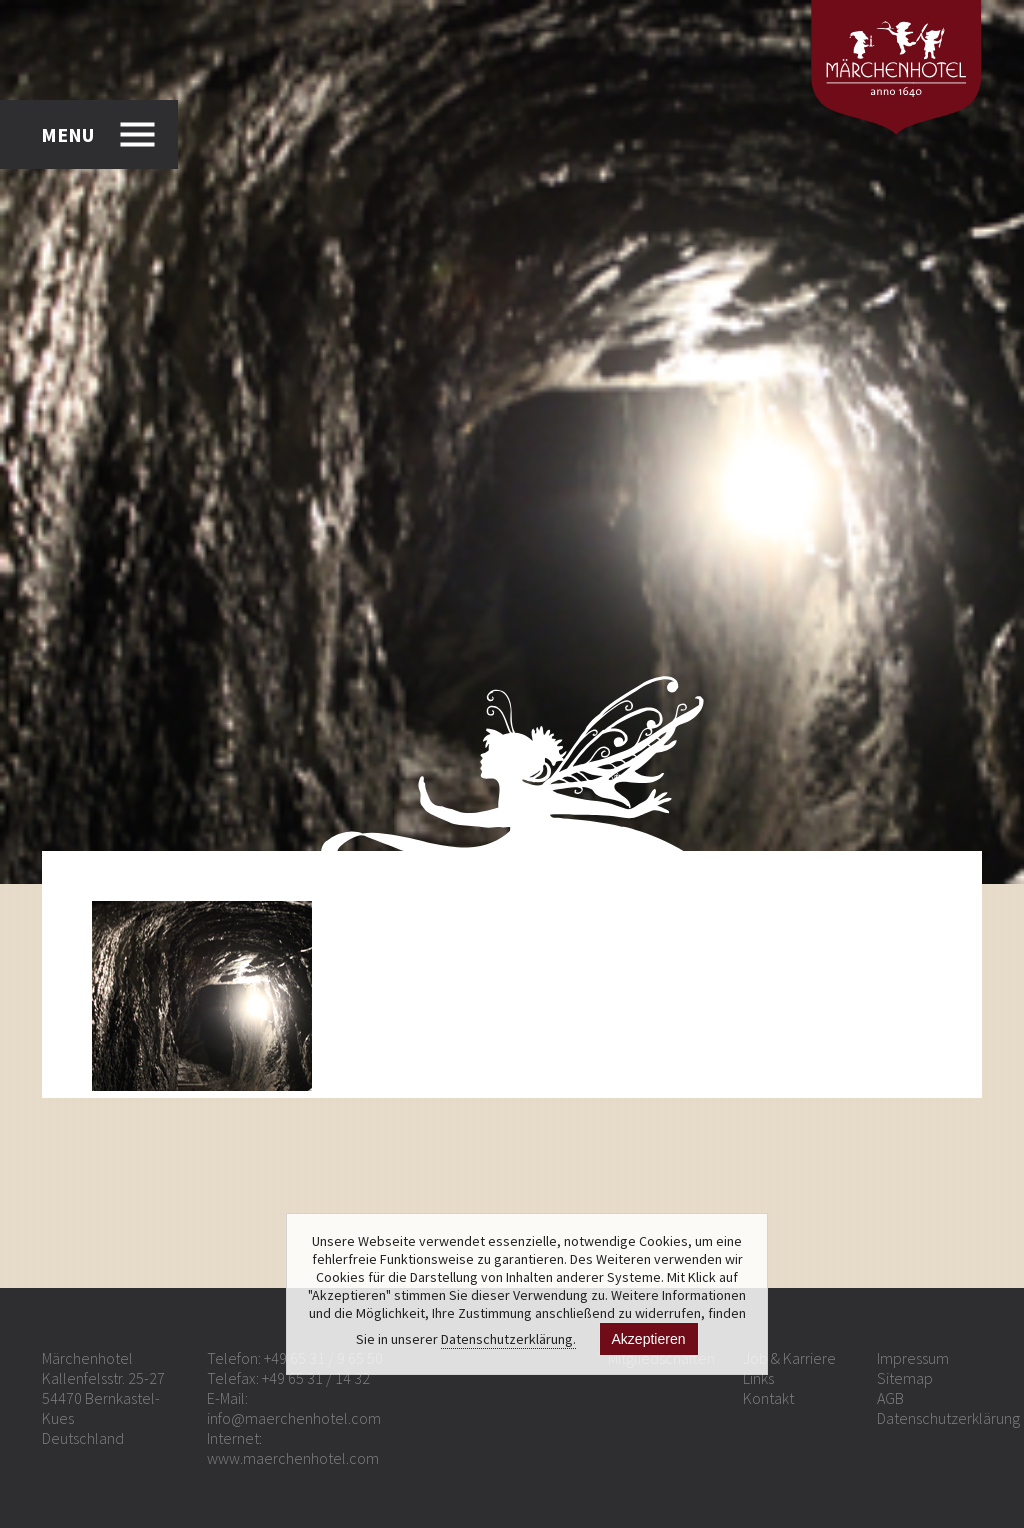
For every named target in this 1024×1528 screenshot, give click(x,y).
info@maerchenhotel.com (294, 1418)
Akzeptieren (649, 1339)
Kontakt (768, 1398)
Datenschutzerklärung (948, 1418)
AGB (890, 1398)
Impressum (913, 1358)
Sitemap (905, 1378)
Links (758, 1378)
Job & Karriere (789, 1358)
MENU (67, 134)
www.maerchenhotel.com (293, 1458)
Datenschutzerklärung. (508, 1339)
